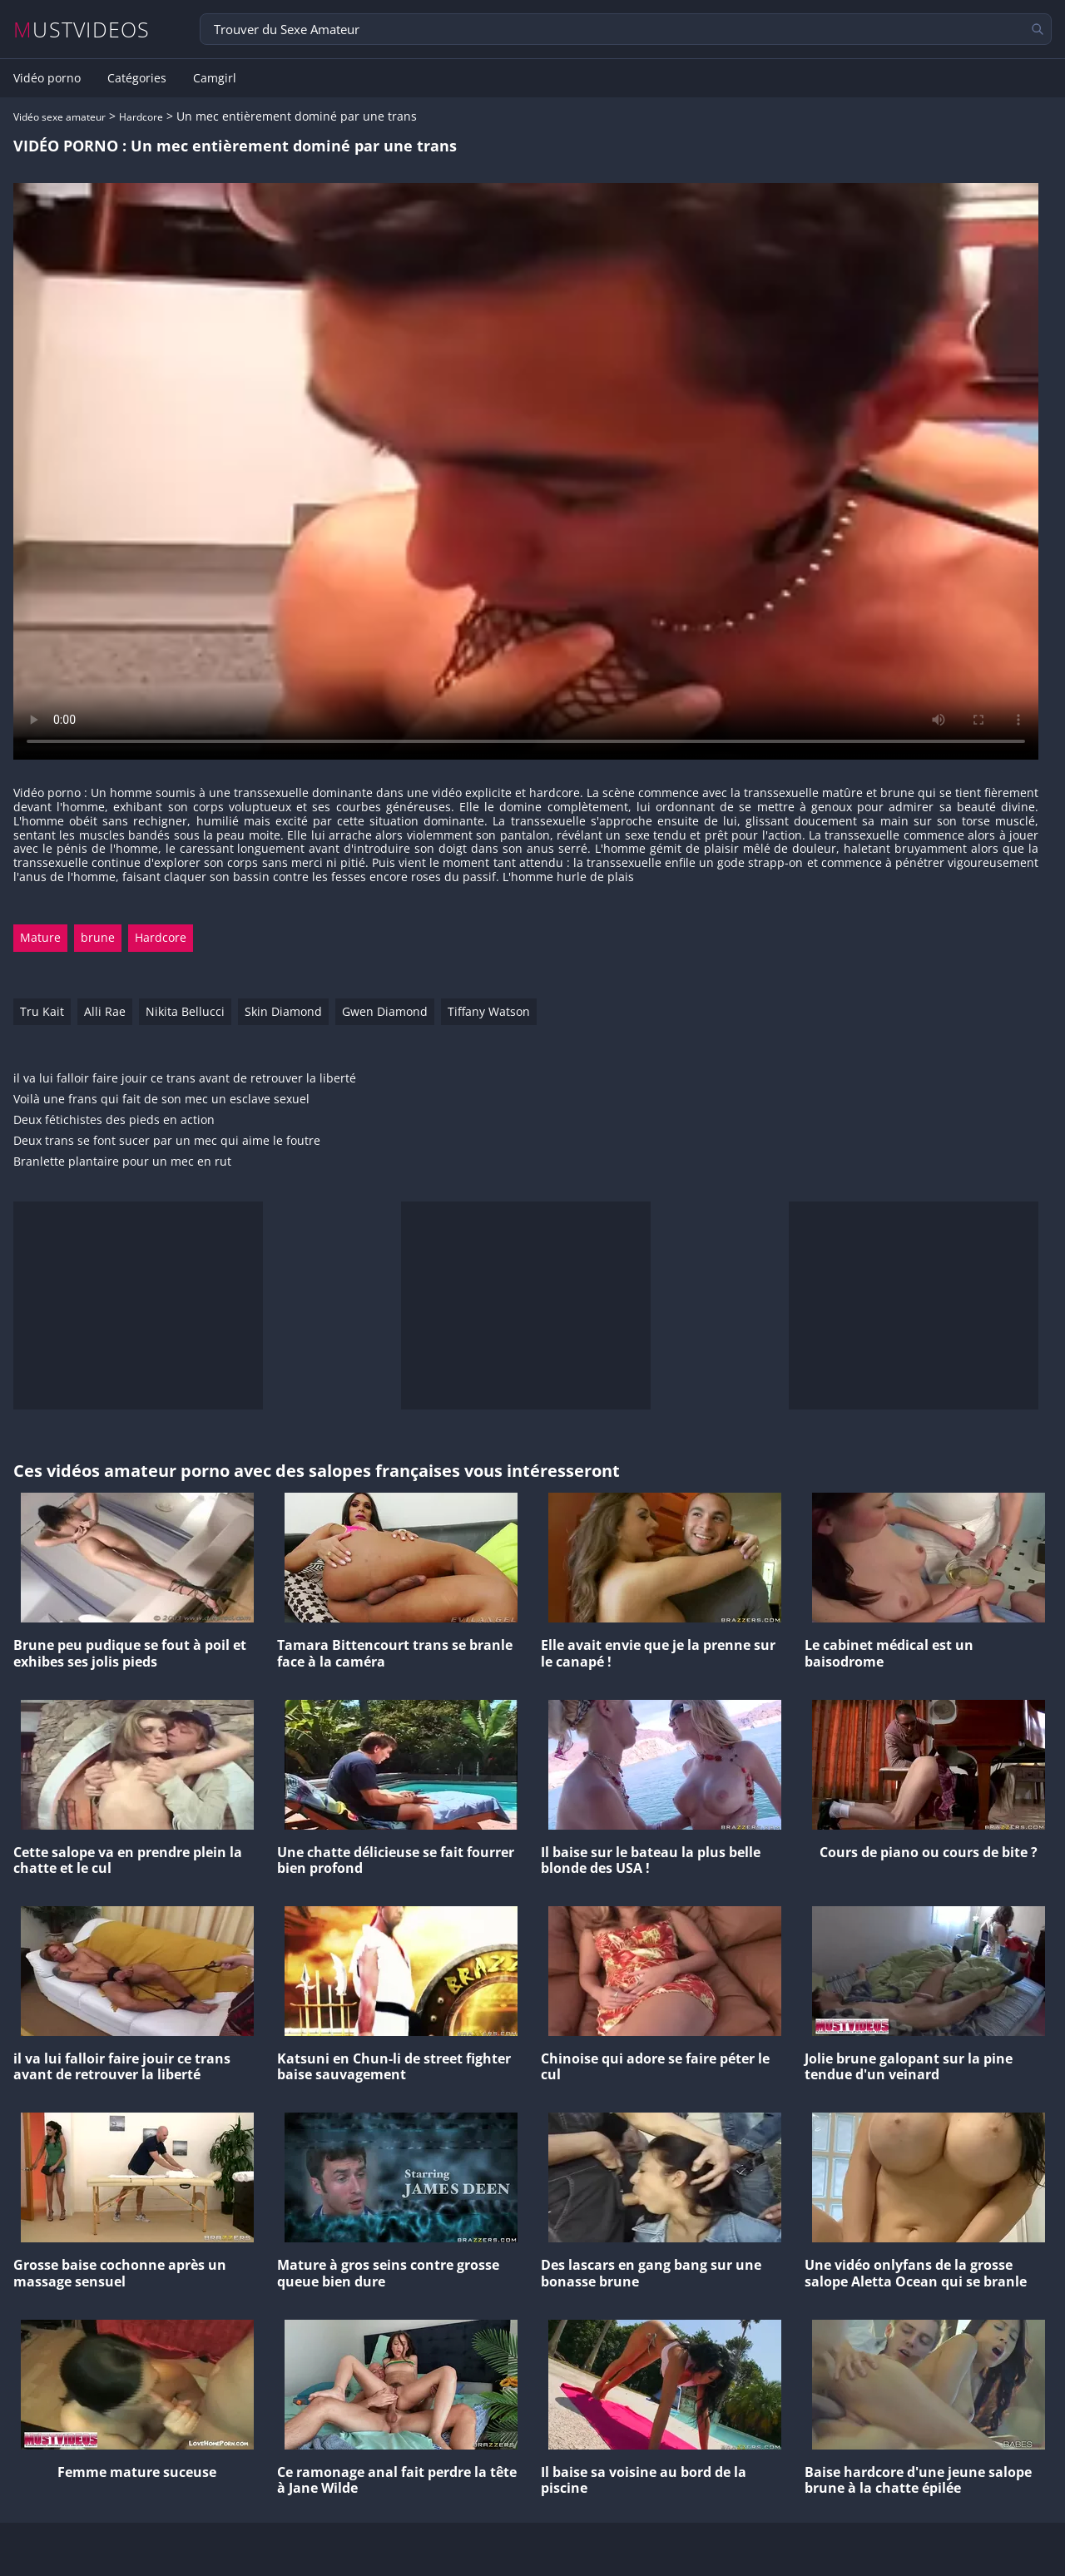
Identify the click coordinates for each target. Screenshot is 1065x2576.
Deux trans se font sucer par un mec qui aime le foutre (166, 1141)
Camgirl (214, 78)
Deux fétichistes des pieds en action (114, 1120)
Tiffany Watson (489, 1011)
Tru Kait (42, 1011)
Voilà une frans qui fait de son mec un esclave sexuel (161, 1099)
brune (98, 937)
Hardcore (141, 117)
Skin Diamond (283, 1011)
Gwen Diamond (385, 1011)
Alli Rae (105, 1011)
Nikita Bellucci (185, 1011)
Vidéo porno (47, 78)
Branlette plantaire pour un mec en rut (122, 1162)
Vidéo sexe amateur (59, 117)
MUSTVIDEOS (82, 29)
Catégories (136, 78)
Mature (40, 937)
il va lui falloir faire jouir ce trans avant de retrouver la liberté (184, 1079)
